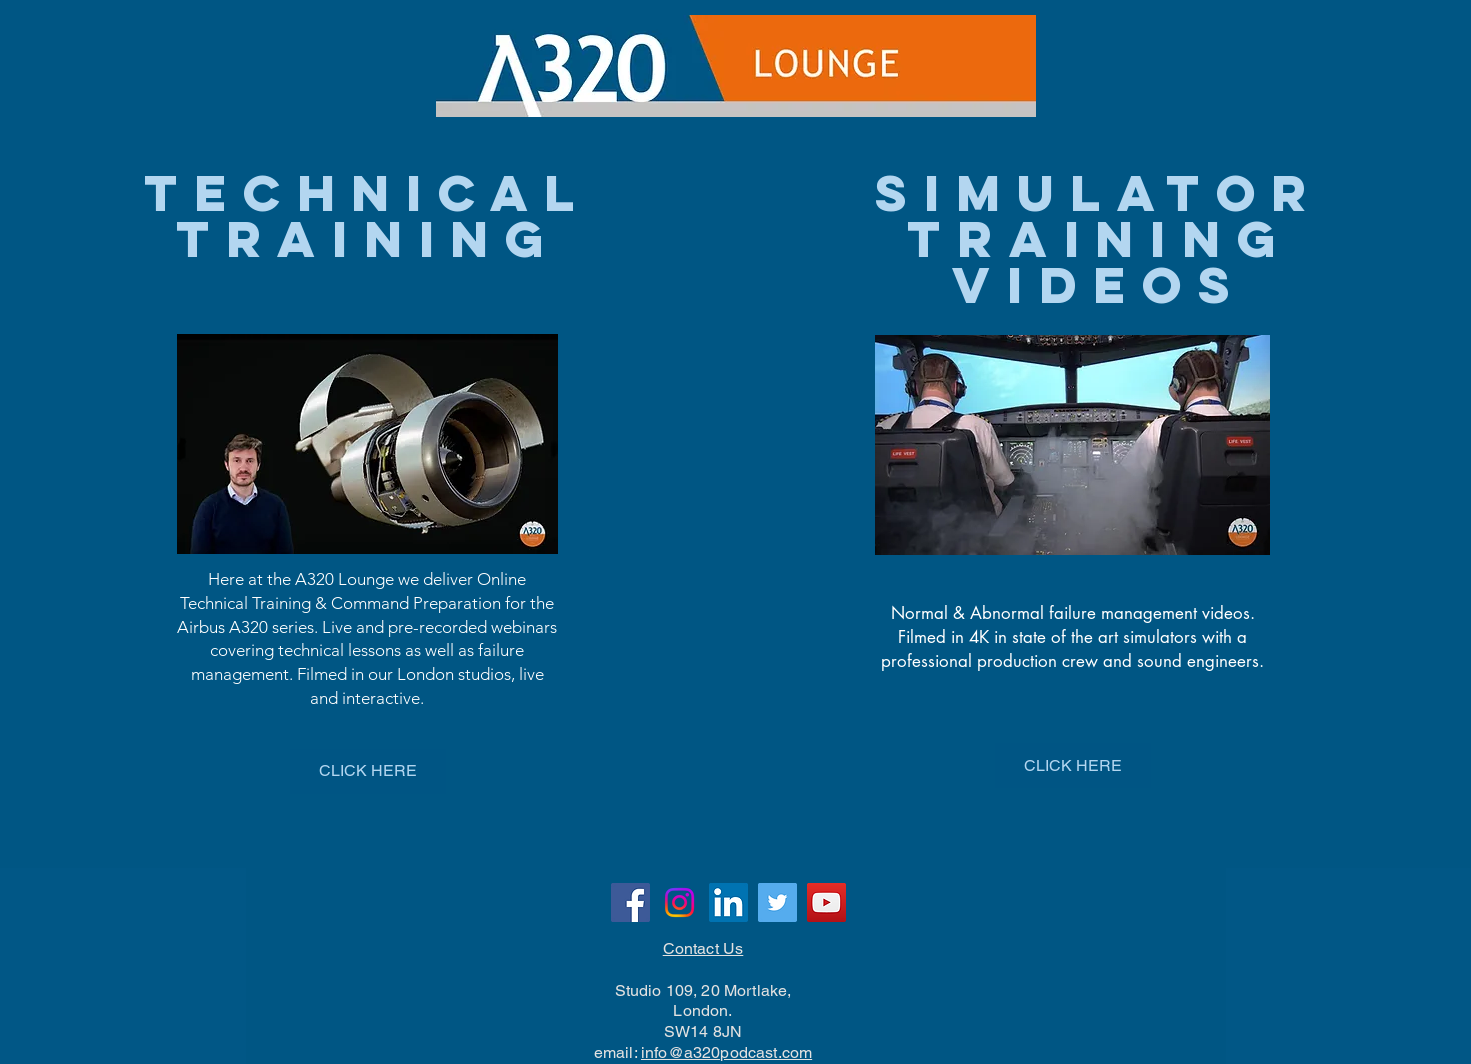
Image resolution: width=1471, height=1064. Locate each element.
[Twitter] (777, 902)
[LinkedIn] (728, 902)
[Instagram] (679, 902)
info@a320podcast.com (726, 1052)
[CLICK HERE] (368, 771)
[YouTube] (826, 902)
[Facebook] (630, 902)
